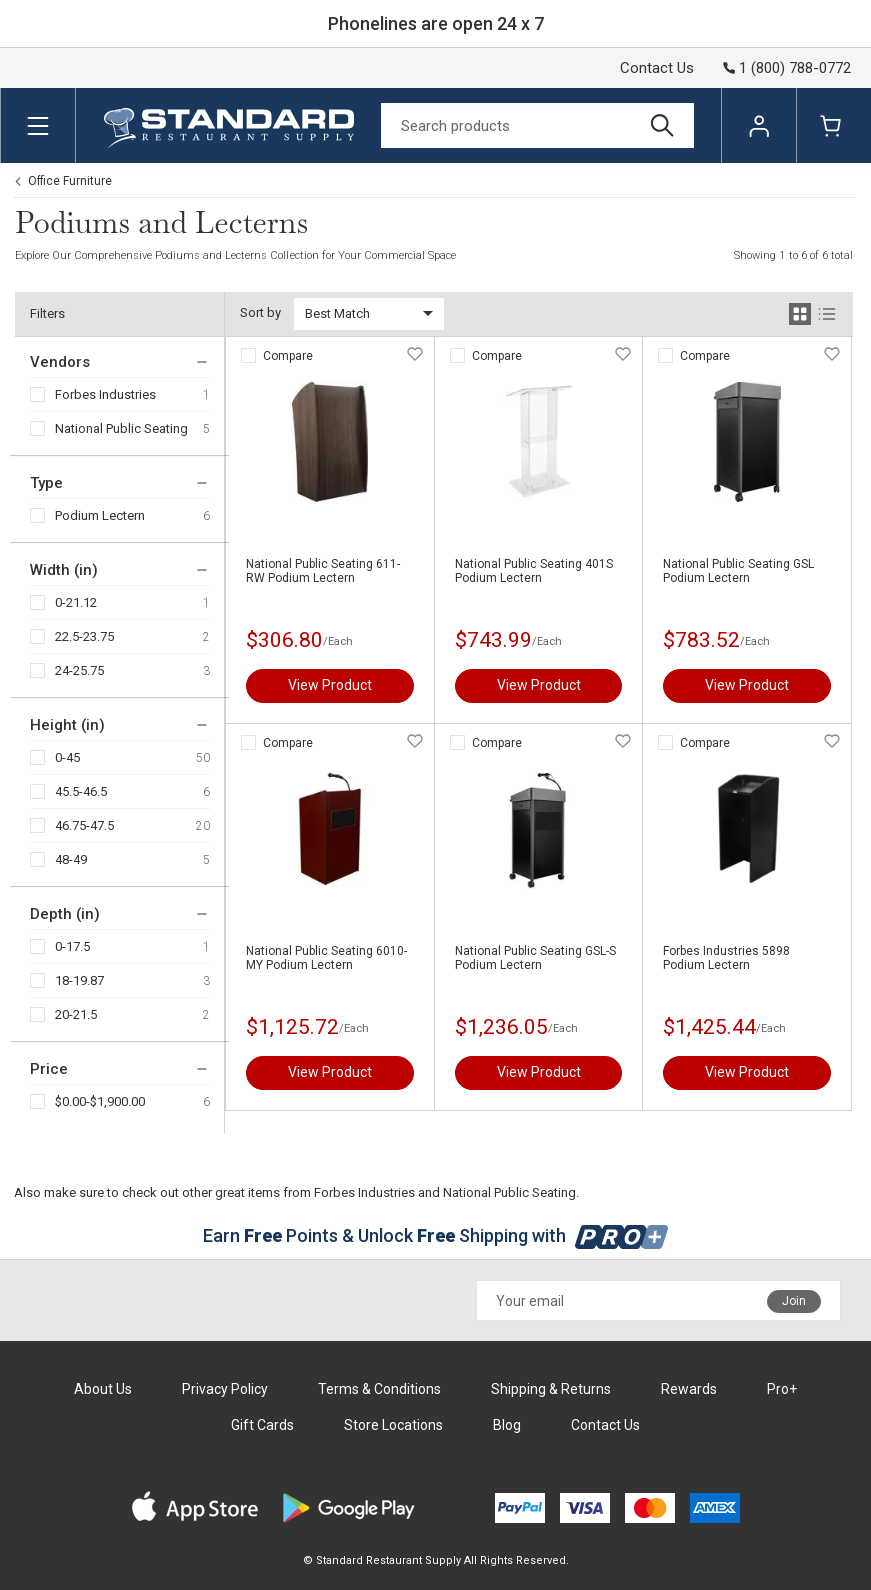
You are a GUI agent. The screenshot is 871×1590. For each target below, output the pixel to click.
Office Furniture (70, 181)
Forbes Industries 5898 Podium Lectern (726, 958)
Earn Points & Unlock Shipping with (435, 1235)
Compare (288, 356)
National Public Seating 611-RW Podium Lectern (323, 571)
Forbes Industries (105, 394)
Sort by (260, 312)
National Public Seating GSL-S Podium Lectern (535, 958)
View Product (330, 685)
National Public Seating (121, 428)
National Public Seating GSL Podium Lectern (738, 571)
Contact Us (657, 68)
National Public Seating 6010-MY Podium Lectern (326, 958)
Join (794, 1301)
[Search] (537, 125)
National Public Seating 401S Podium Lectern (534, 571)
